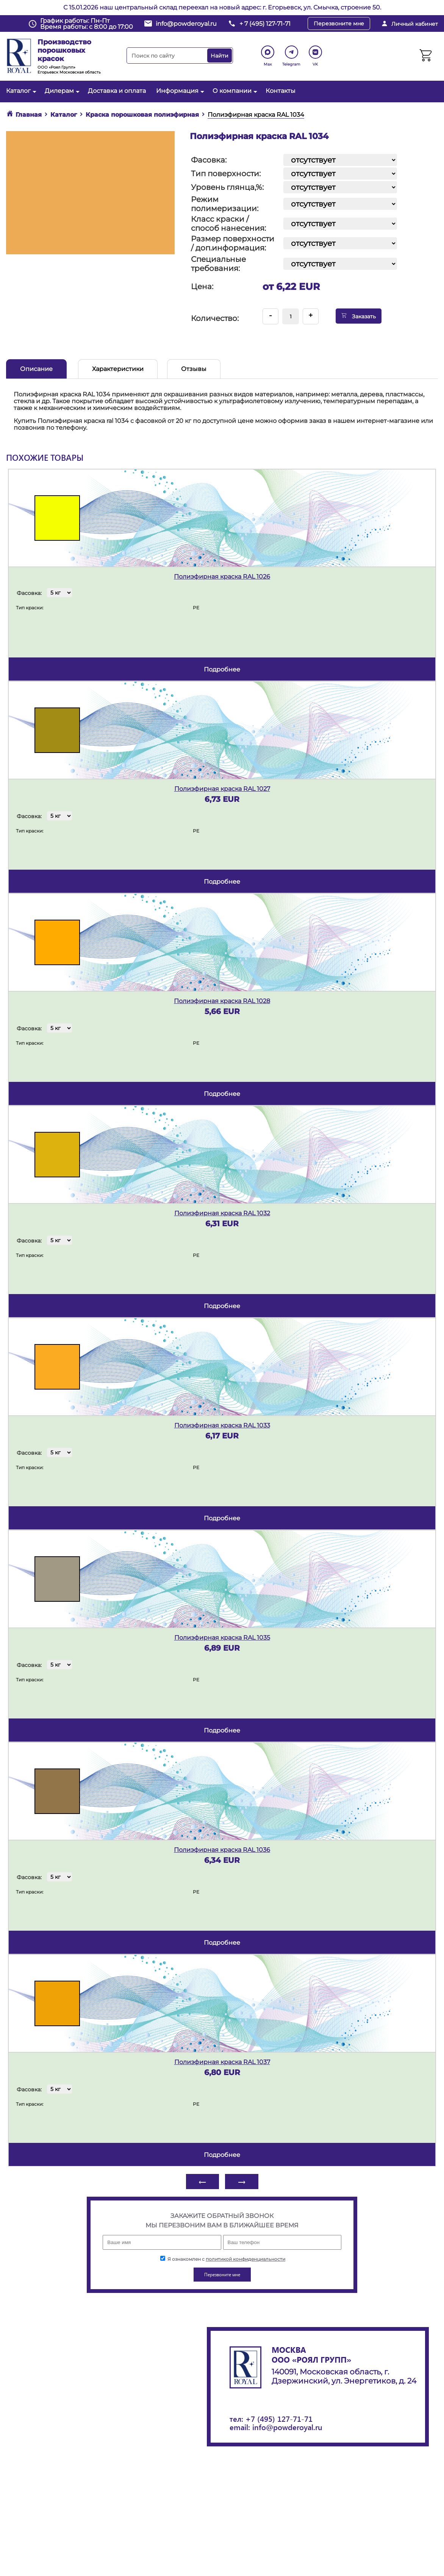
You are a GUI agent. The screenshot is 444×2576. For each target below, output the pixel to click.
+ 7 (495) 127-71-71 (265, 23)
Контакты (280, 90)
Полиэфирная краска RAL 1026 (222, 576)
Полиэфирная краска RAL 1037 (222, 2062)
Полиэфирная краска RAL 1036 (222, 1849)
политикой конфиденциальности (245, 2259)
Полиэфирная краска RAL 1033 (222, 1425)
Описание (36, 368)
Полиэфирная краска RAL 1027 (222, 788)
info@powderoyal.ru (186, 23)
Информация (179, 90)
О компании (234, 90)
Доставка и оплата (117, 90)
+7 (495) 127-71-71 (279, 2418)
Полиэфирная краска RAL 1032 (222, 1213)
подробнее (222, 669)
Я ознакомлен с (222, 2259)
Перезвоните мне (339, 23)
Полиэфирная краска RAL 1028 (222, 1001)
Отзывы (193, 368)
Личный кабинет (414, 23)
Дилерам (61, 90)
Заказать (358, 316)
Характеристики (118, 368)
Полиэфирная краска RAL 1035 (222, 1637)
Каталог (20, 90)
